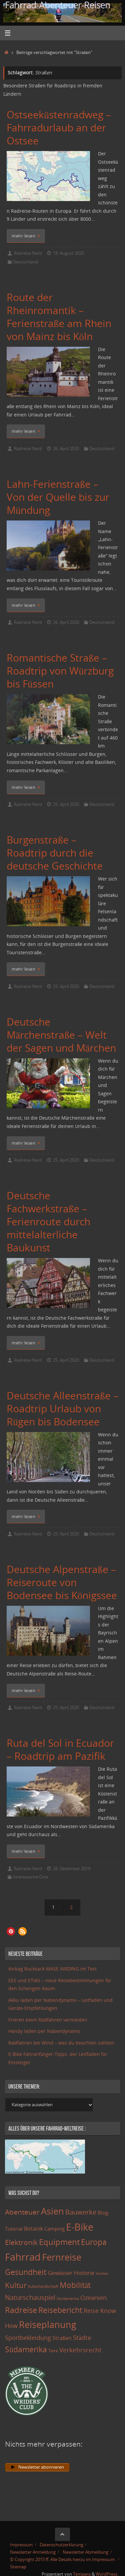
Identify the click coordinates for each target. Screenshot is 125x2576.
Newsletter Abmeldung (85, 2552)
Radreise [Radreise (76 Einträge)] (21, 2309)
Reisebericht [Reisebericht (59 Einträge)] (60, 2310)
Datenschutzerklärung (61, 2545)
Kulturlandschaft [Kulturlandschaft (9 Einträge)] (43, 2286)
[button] (11, 1931)
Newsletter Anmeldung (33, 2552)
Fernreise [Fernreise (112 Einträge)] (61, 2257)
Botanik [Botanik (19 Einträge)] (33, 2228)
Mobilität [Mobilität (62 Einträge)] (75, 2285)
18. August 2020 (68, 253)
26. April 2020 (66, 448)
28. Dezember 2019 (71, 1868)
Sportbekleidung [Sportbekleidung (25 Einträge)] (28, 2338)
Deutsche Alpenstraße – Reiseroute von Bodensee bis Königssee (62, 1582)
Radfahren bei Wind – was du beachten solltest (61, 2043)
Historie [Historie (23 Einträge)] (84, 2273)
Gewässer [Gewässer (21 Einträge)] (60, 2273)
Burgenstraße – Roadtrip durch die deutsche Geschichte (55, 853)
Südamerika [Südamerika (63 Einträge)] (26, 2349)
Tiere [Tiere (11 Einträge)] (53, 2351)
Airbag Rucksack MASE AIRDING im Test (52, 1969)
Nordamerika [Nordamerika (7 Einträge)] (68, 2298)
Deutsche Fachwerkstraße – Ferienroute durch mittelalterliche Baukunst (48, 1221)
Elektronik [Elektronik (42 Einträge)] (21, 2242)
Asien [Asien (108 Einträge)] (52, 2211)
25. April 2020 (66, 804)
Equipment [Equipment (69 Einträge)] (59, 2241)
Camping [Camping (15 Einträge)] (54, 2228)
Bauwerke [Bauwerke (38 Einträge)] (80, 2212)
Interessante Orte (30, 1877)
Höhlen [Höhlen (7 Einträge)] (102, 2273)
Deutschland (25, 262)
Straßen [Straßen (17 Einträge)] (62, 2338)
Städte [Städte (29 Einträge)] (82, 2337)
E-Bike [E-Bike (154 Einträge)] (79, 2226)
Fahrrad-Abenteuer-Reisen (57, 5)
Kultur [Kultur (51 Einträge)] (16, 2285)
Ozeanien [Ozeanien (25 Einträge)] (93, 2298)
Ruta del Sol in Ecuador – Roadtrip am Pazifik (60, 1749)
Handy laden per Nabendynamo (44, 2031)
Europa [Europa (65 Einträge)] (94, 2242)
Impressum (21, 2545)
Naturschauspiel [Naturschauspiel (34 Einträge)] (30, 2297)
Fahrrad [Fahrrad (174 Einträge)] (23, 2257)
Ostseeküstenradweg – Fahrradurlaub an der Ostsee (59, 127)
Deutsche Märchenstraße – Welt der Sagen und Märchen (61, 1035)
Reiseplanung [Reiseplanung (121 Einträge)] (47, 2324)
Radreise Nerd (28, 253)
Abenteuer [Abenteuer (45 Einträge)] (22, 2212)
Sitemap (18, 2567)
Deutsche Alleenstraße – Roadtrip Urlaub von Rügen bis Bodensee (62, 1408)
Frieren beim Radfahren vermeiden (47, 2020)
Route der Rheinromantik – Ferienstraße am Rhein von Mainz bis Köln (59, 316)
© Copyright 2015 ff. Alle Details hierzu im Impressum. (63, 2559)
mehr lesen (27, 236)
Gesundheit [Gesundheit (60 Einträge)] (25, 2272)
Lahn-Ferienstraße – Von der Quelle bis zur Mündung (58, 497)
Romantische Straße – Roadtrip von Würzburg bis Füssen (60, 671)
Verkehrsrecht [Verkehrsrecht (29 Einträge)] (80, 2350)
